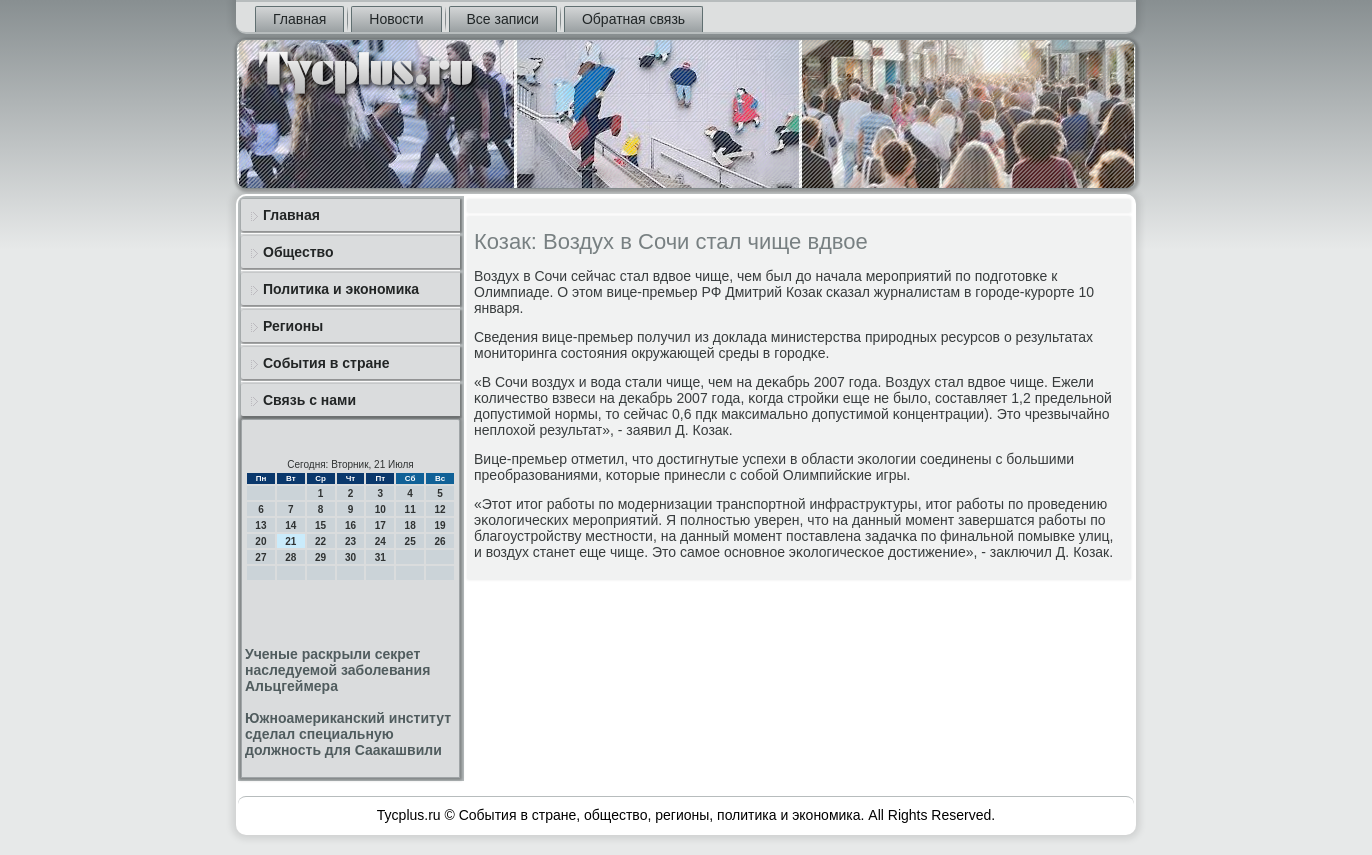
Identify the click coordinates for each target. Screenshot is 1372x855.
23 (350, 541)
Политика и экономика (341, 289)
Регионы (293, 326)
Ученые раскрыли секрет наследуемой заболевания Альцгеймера (337, 670)
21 (290, 541)
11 (410, 509)
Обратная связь (633, 19)
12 (439, 509)
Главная (299, 19)
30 (350, 557)
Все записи (503, 19)
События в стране (326, 363)
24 (380, 541)
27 (260, 557)
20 (260, 541)
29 (320, 557)
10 (380, 509)
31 (380, 557)
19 (439, 525)
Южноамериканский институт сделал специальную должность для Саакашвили (348, 734)
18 (410, 525)
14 (290, 525)
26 (439, 541)
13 (260, 525)
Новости (396, 19)
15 (320, 525)
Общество (298, 252)
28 (290, 557)
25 (410, 541)
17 (380, 525)
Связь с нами (309, 400)
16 (350, 525)
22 (320, 541)
